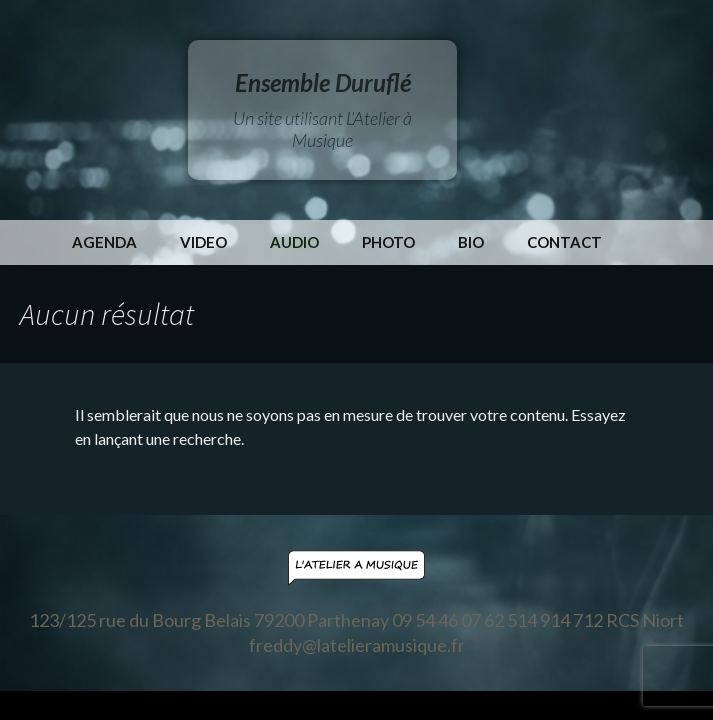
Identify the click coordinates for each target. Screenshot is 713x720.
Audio (294, 242)
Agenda (104, 242)
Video (203, 242)
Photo (388, 242)
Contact (564, 242)
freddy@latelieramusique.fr (357, 646)
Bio (471, 242)
